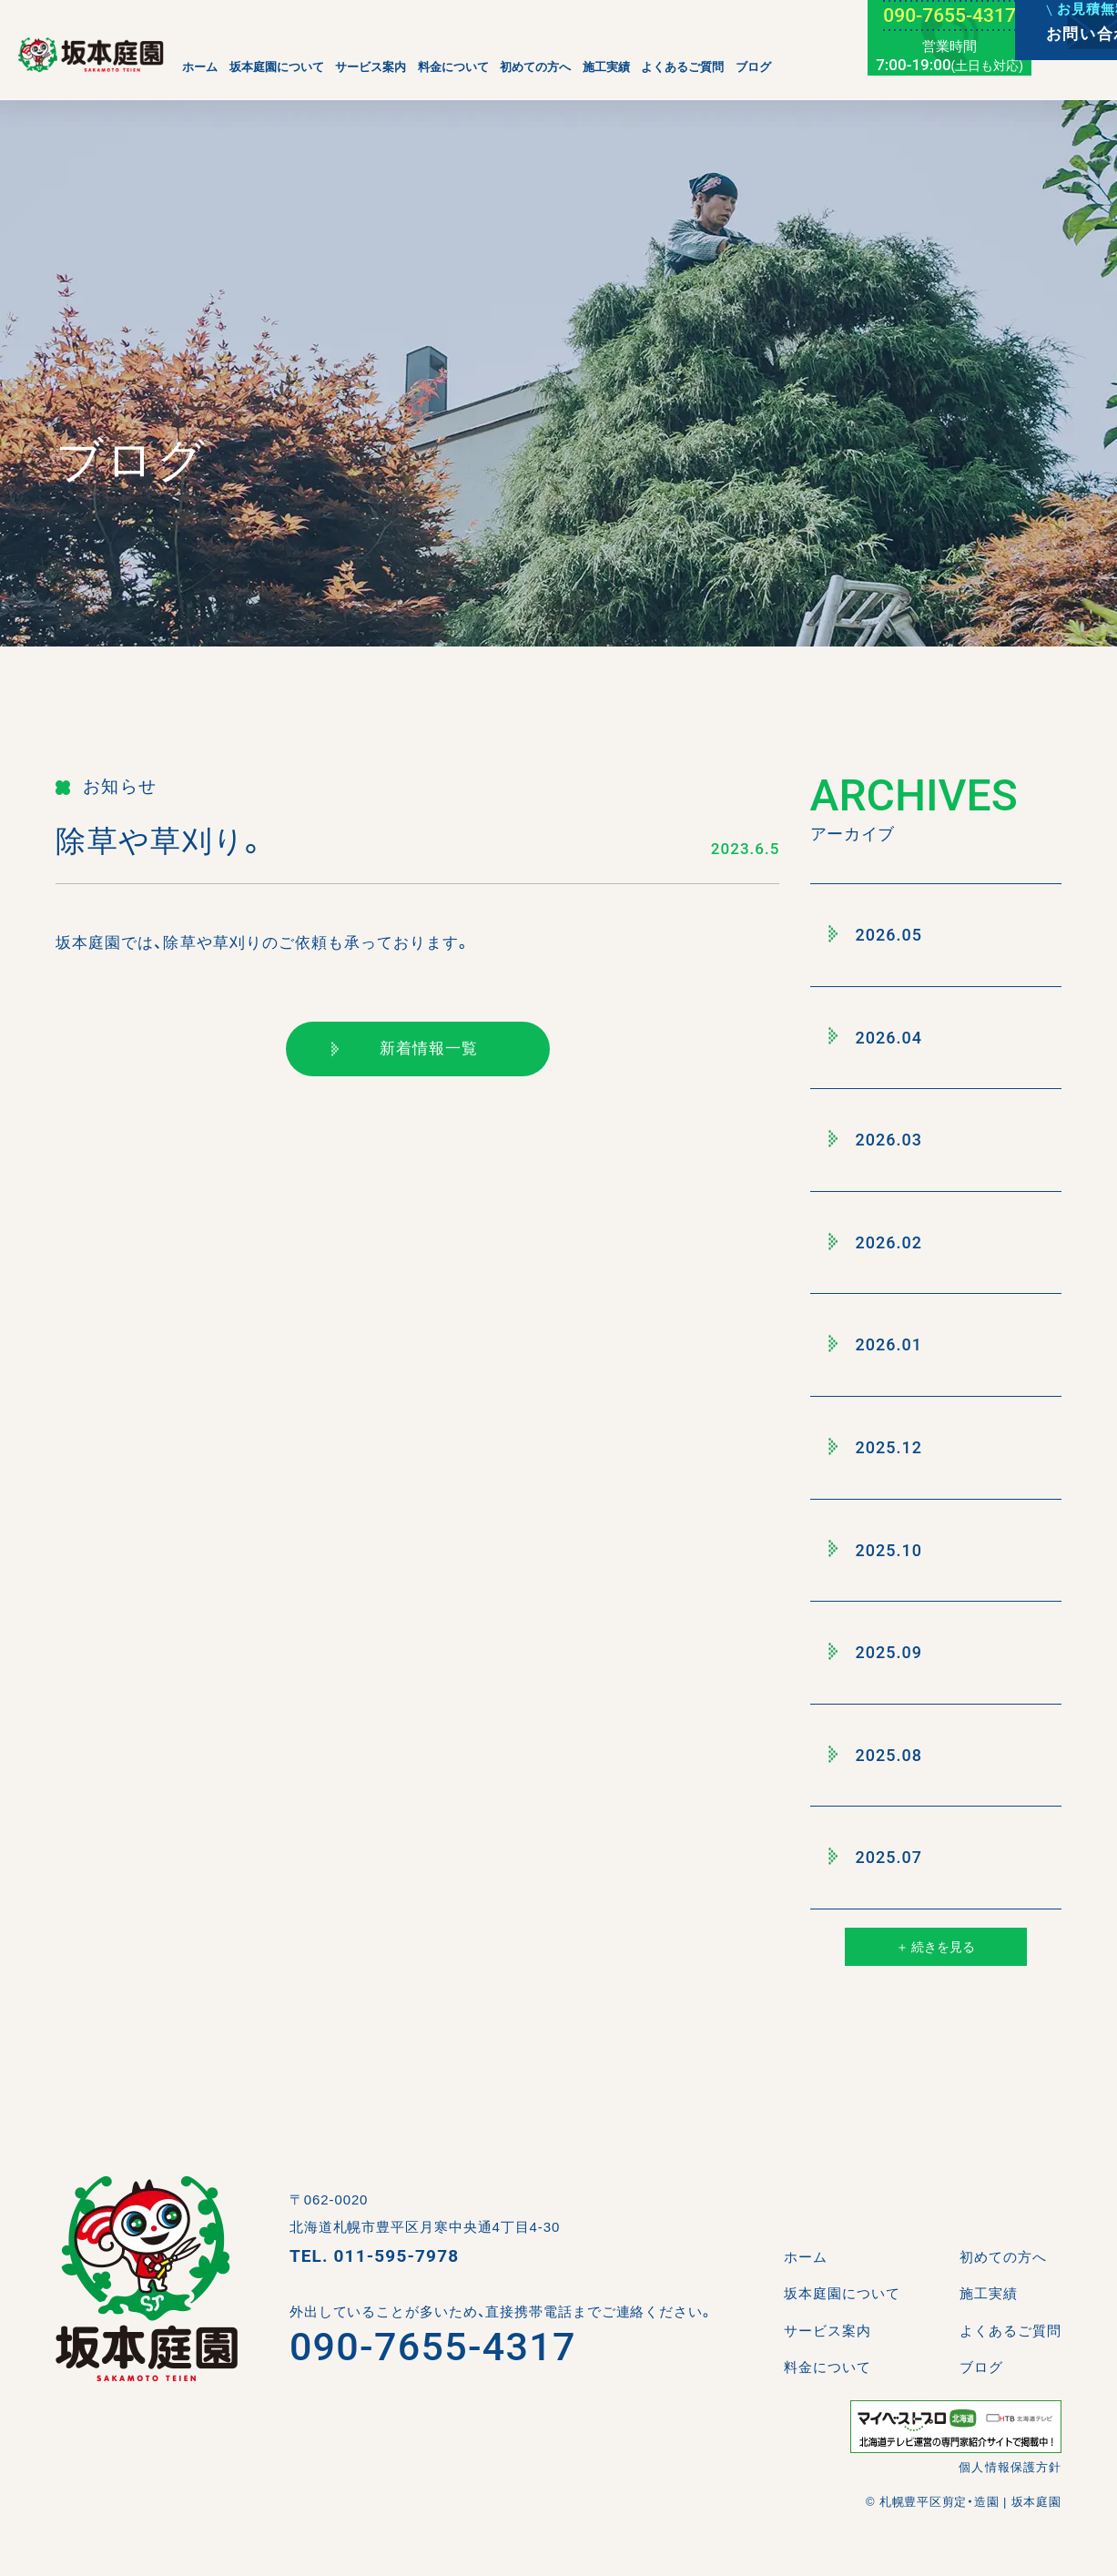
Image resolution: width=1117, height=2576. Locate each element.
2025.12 (875, 1447)
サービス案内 (370, 67)
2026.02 (875, 1242)
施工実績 (606, 67)
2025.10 (875, 1550)
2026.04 (875, 1037)
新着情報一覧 (405, 1048)
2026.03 (875, 1139)
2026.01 (875, 1345)
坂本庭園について (276, 67)
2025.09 (875, 1652)
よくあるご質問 (682, 67)
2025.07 (875, 1858)
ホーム (200, 67)
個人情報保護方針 (1010, 2467)
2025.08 (875, 1755)
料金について (453, 67)
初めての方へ (535, 67)
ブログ (753, 67)
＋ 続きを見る (935, 1947)
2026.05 (875, 934)
